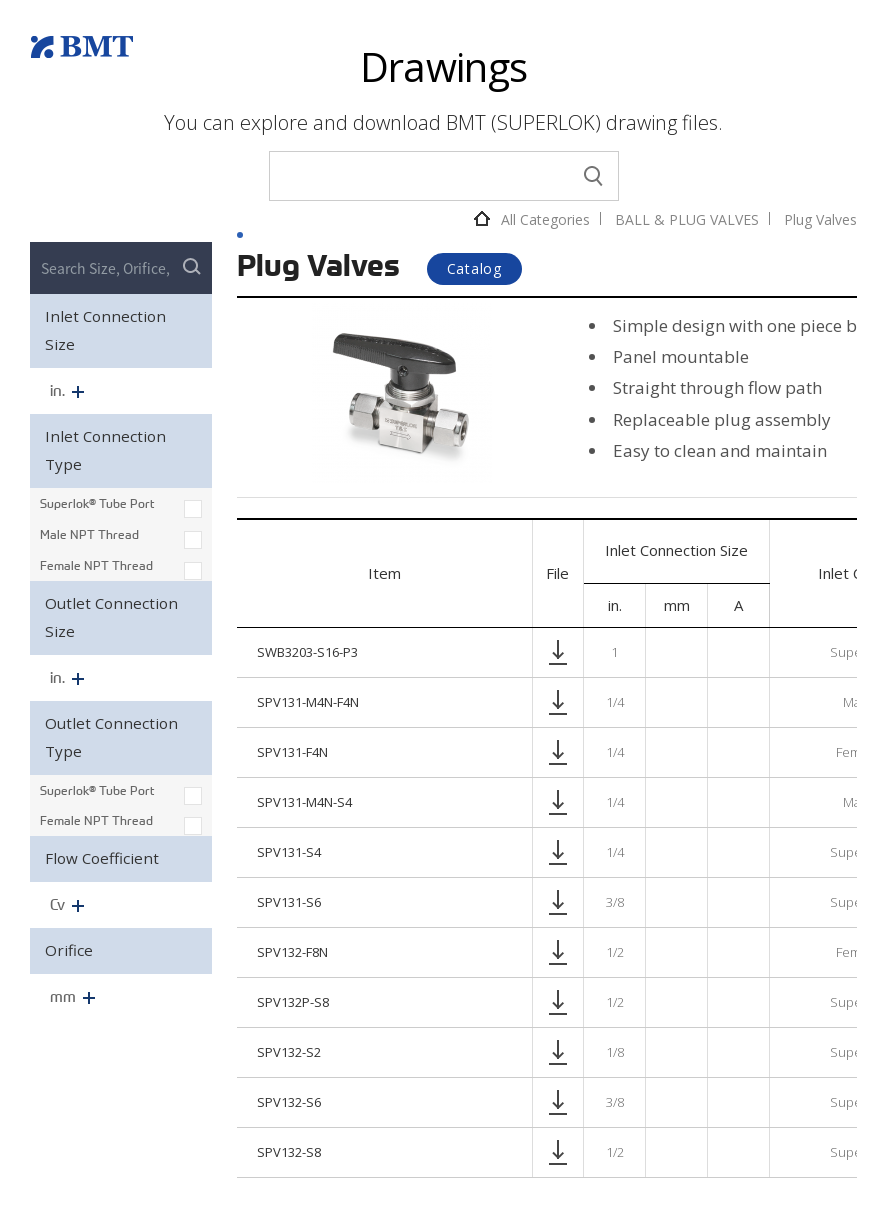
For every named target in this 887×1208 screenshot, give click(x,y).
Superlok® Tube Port (97, 503)
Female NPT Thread (96, 565)
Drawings (444, 66)
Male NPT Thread (89, 534)
